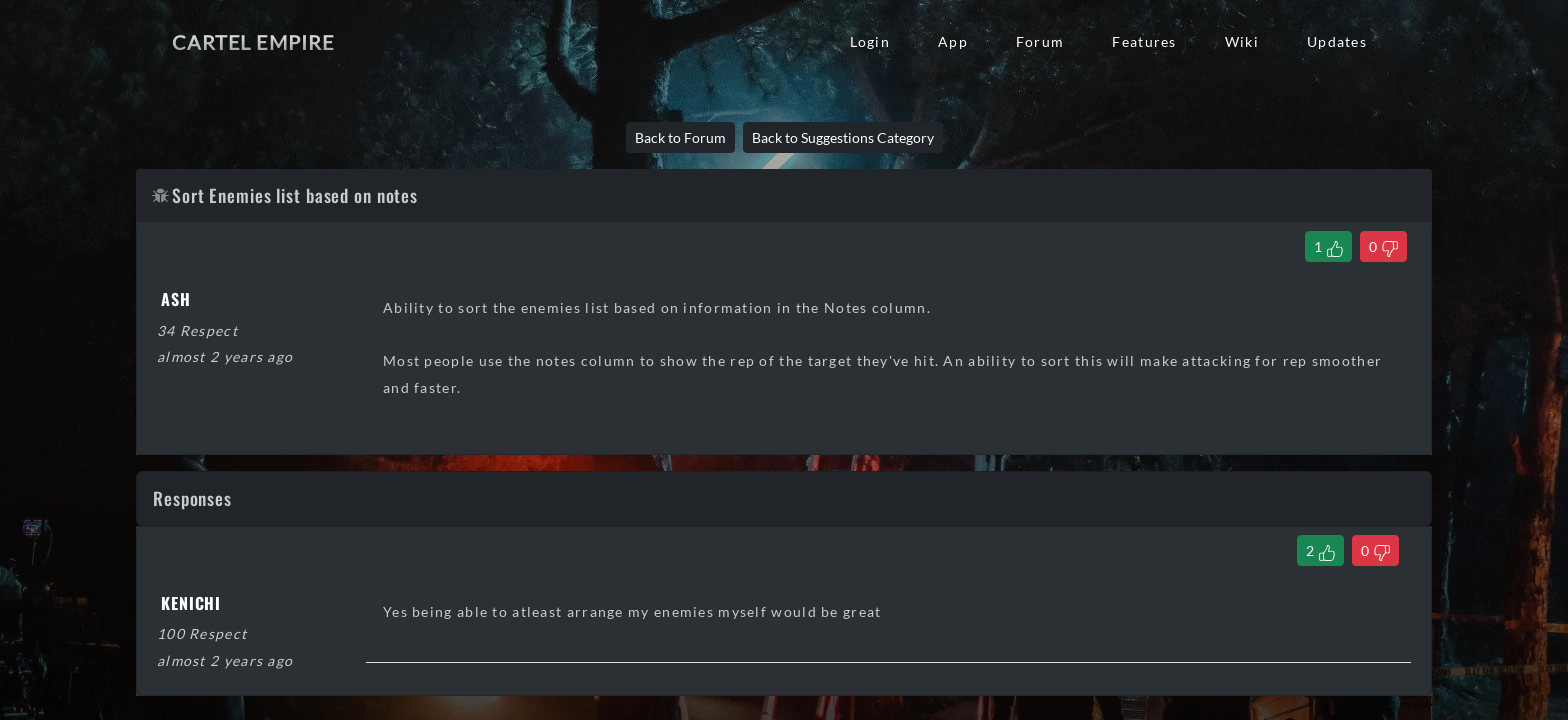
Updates (1337, 41)
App (953, 41)
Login (870, 41)
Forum (1040, 41)
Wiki (1242, 41)
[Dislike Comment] (1375, 550)
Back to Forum (680, 137)
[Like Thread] (1328, 246)
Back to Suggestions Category (843, 137)
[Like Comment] (1320, 550)
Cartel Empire (253, 42)
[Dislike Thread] (1383, 246)
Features (1144, 41)
